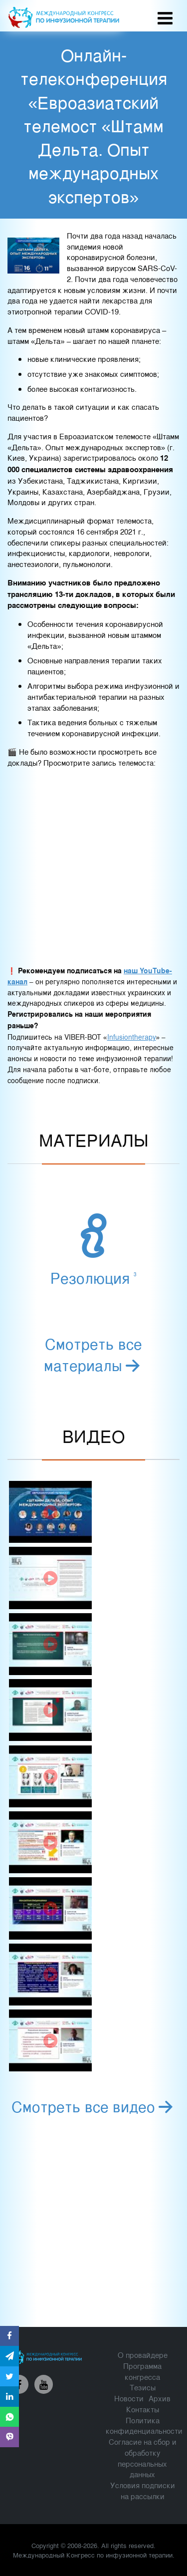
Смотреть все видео (93, 2105)
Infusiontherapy (131, 1037)
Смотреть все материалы (93, 1354)
